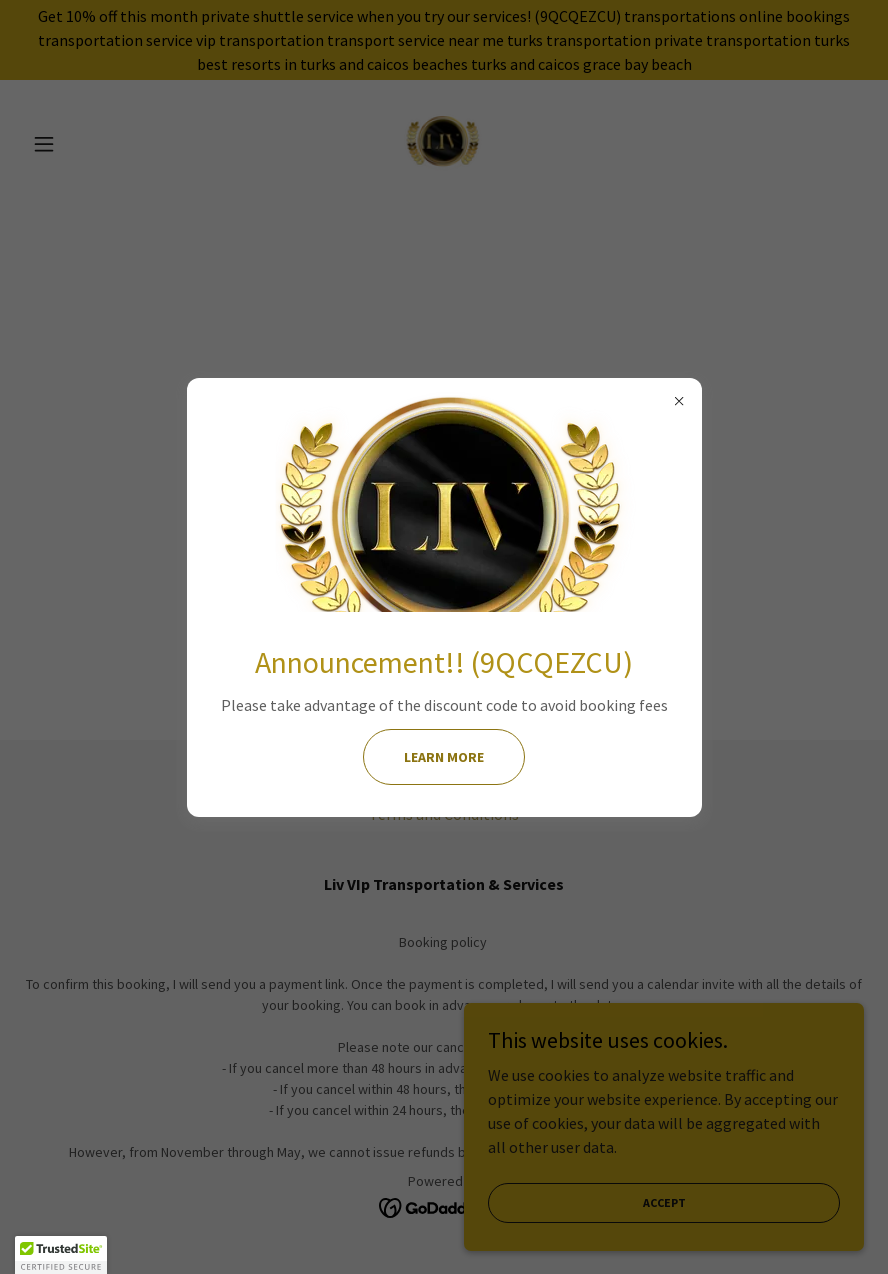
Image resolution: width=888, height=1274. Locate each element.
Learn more (444, 757)
